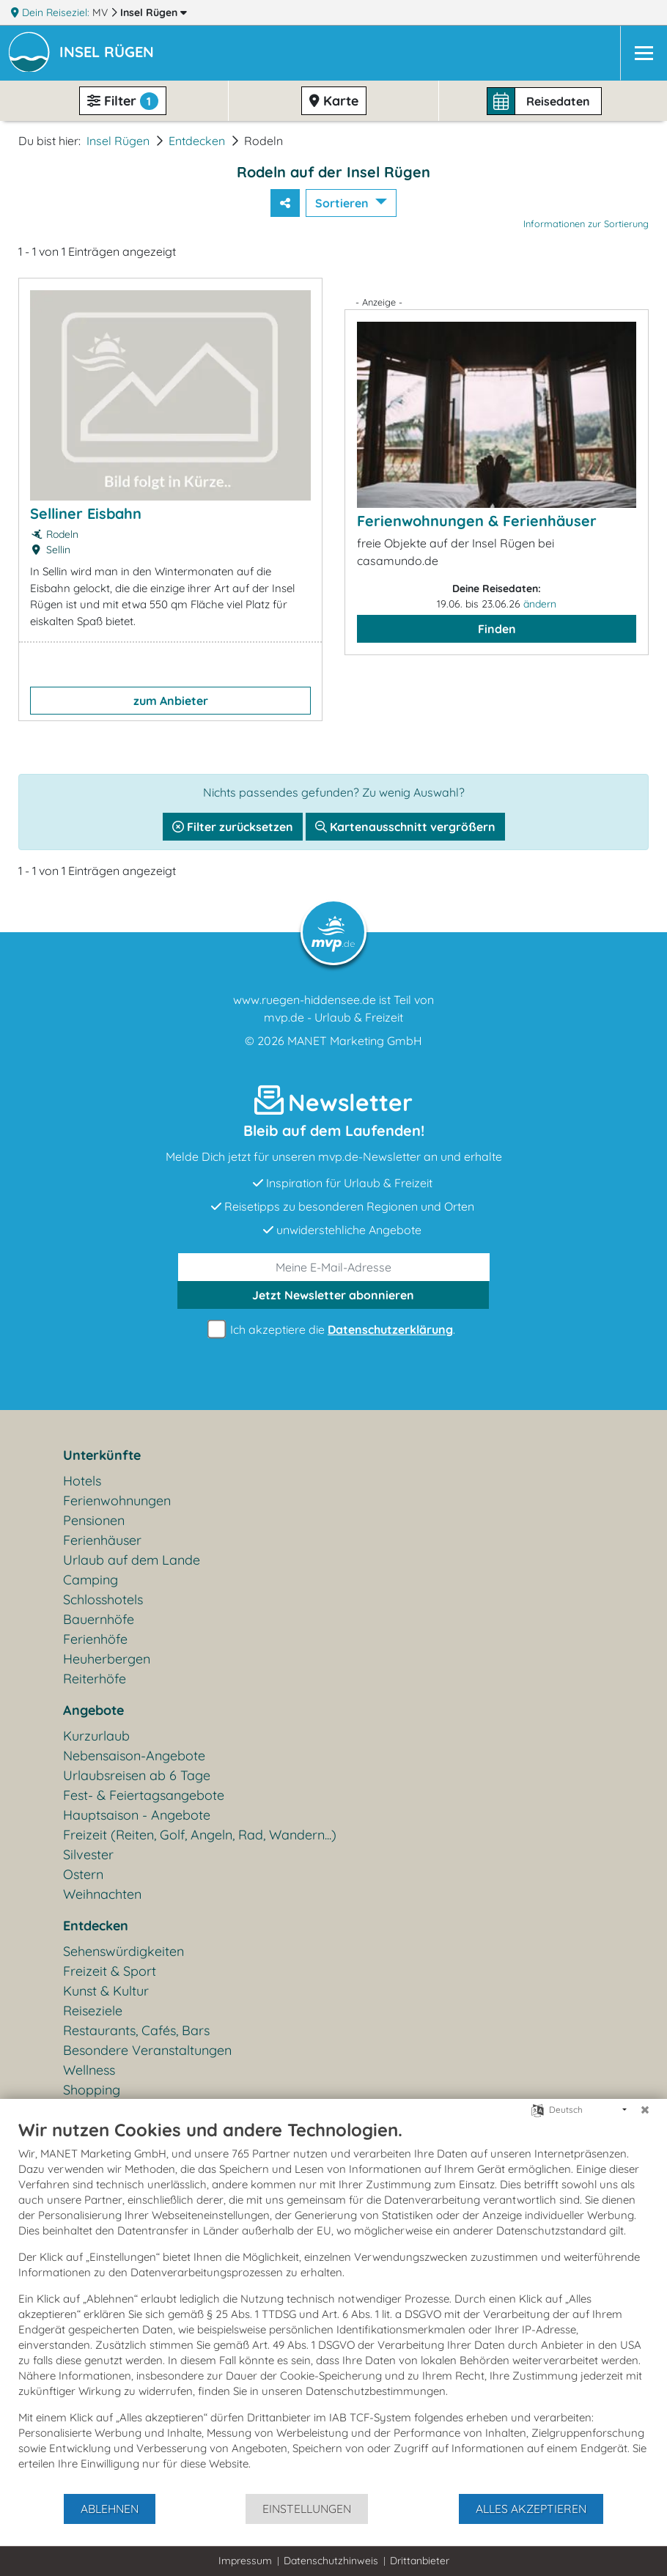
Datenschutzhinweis (331, 2560)
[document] (333, 2305)
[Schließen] (645, 2110)
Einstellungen (306, 2508)
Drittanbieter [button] (419, 2560)
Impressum (245, 2560)
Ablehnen (110, 2508)
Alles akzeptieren (531, 2508)
